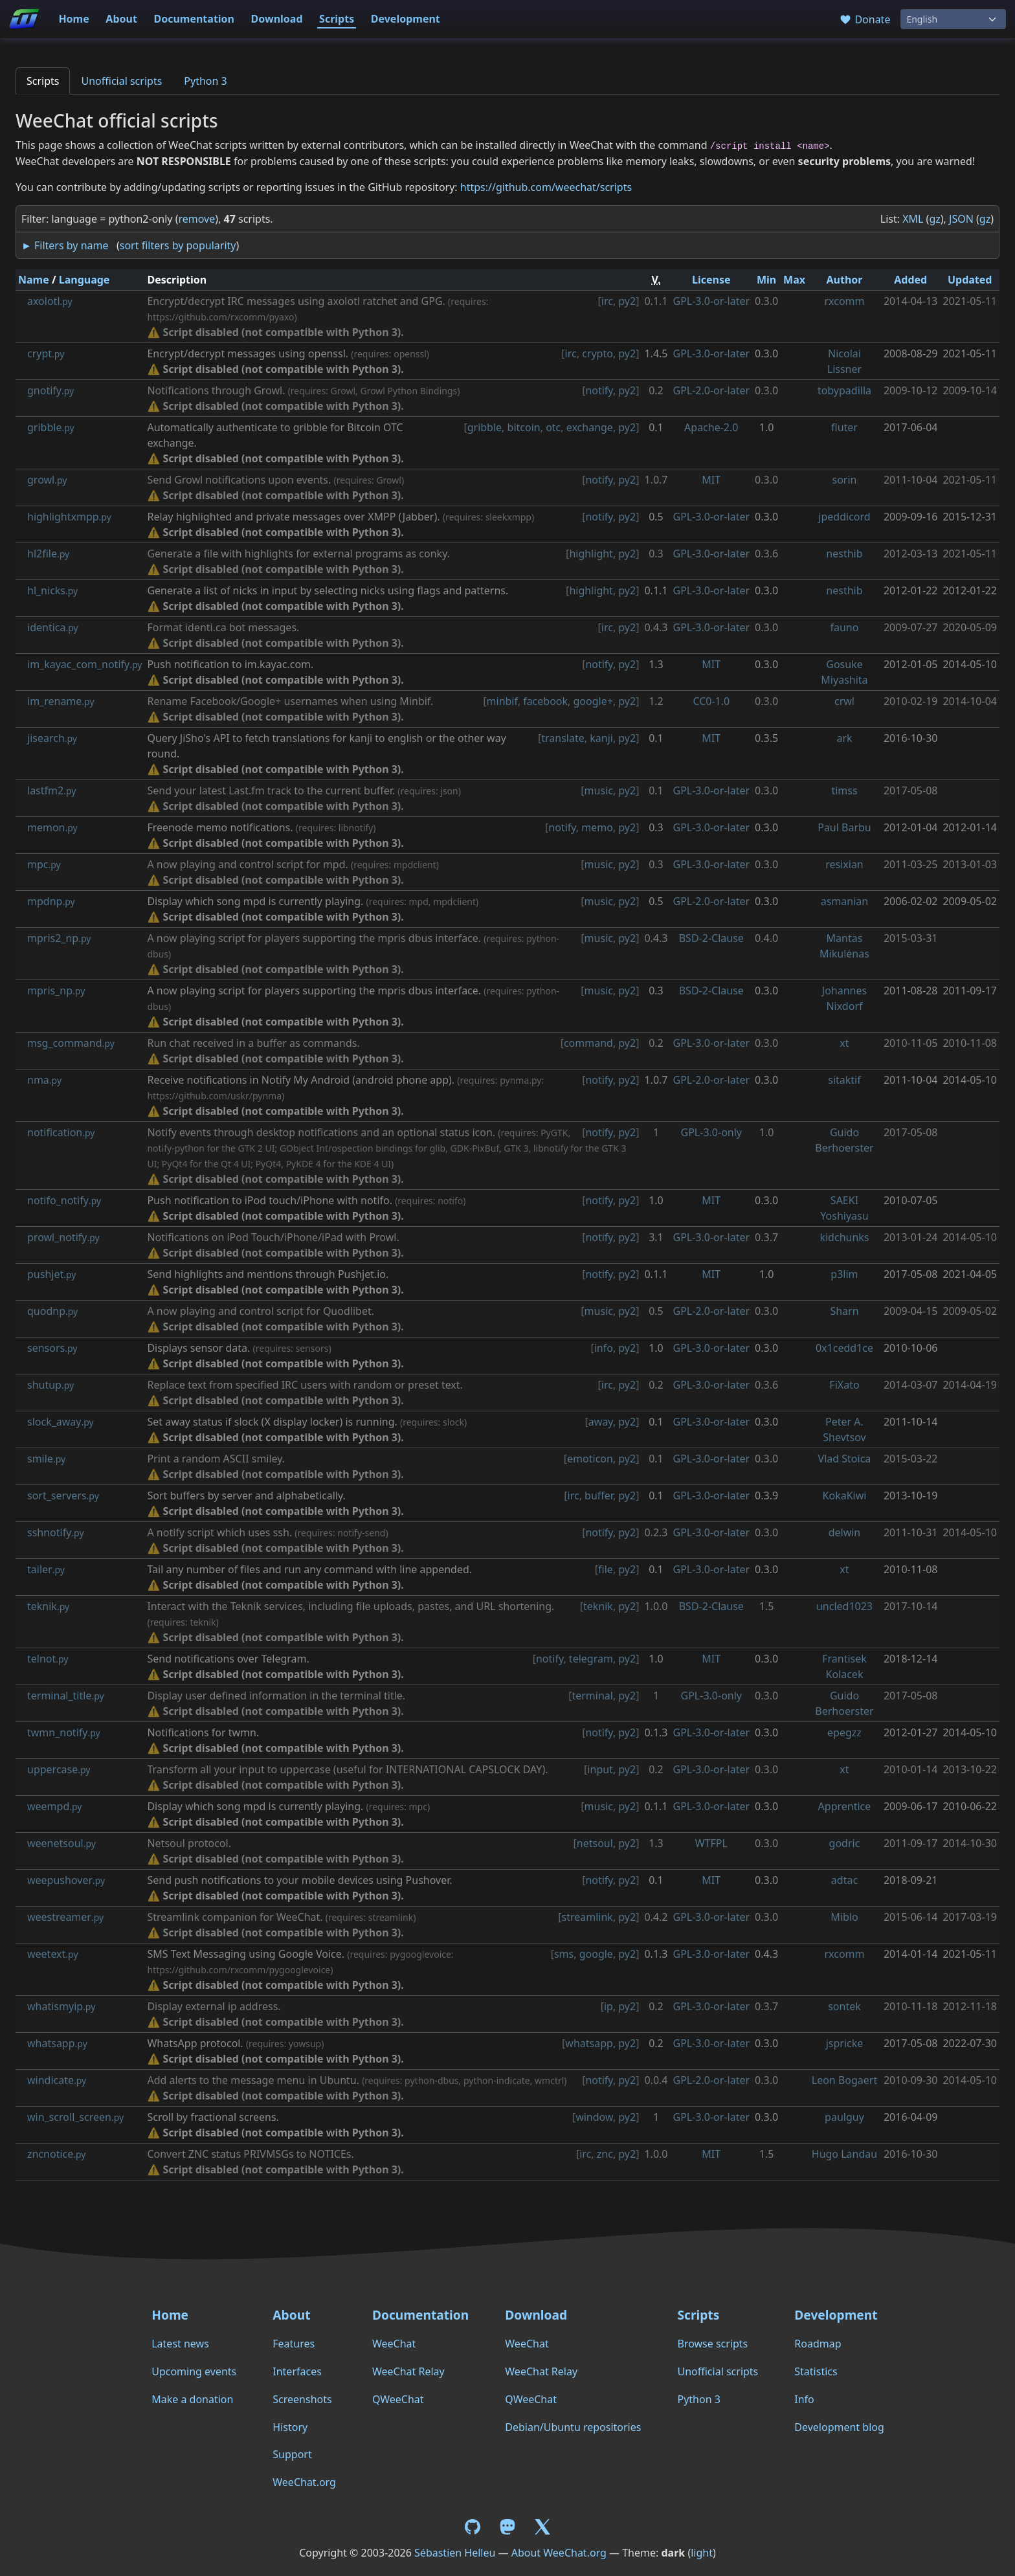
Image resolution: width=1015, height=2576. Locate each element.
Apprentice (844, 1806)
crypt (45, 353)
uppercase (58, 1769)
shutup (50, 1385)
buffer (599, 1495)
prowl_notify (63, 1237)
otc (553, 427)
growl (47, 480)
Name (33, 280)
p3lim (844, 1274)
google (596, 1954)
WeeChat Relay (408, 2371)
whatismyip (61, 2006)
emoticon (590, 1458)
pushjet (51, 1274)
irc (607, 301)
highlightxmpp (69, 517)
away (600, 1422)
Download (277, 19)
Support (292, 2454)
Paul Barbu (844, 827)
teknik (48, 1606)
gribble (50, 427)
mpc (44, 864)
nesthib (844, 553)
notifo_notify (64, 1200)
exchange (589, 427)
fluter (844, 427)
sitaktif (844, 1080)
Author (844, 280)
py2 (627, 301)
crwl (844, 701)
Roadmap (817, 2343)
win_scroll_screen (75, 2117)
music (599, 790)
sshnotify (55, 1532)
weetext (52, 1954)
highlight (591, 553)
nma (44, 1080)
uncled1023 (844, 1606)
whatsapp (57, 2043)
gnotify (50, 390)
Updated (970, 280)
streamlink (587, 1917)
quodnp (52, 1311)
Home (73, 19)
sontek (844, 2006)
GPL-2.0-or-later (711, 390)
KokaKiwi (845, 1495)
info (603, 1348)
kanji (601, 738)
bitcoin (524, 427)
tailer (46, 1569)
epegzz (844, 1732)
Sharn (844, 1311)
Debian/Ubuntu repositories (573, 2427)
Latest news (180, 2343)
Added (910, 280)
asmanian (844, 901)
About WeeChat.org (559, 2553)
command (588, 1043)
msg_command (71, 1043)
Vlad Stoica (844, 1458)
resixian (844, 864)
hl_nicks (52, 590)
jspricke (845, 2043)
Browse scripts (712, 2343)
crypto (597, 353)
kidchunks (844, 1237)
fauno (845, 627)
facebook (545, 701)
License (711, 280)
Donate (864, 19)
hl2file (48, 553)
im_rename (61, 701)
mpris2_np (59, 938)
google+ (593, 701)
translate (563, 738)
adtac (844, 1880)
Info (804, 2399)
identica (52, 627)
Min (766, 280)
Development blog (839, 2427)
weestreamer (65, 1917)
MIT (711, 480)
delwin (845, 1532)
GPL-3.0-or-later (711, 301)
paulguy (844, 2117)
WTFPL (711, 1843)
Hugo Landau (844, 2154)
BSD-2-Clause (711, 938)
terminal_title (65, 1695)
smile (46, 1458)
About (121, 19)
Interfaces (297, 2371)
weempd (54, 1806)
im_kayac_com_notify (84, 664)
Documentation (193, 19)
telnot (48, 1659)
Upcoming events (193, 2371)
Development (405, 19)
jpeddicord (844, 517)
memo (597, 827)
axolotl (49, 301)
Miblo (844, 1917)
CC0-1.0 (711, 701)
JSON (961, 219)
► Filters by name (64, 245)
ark (844, 738)
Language (84, 280)
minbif (502, 701)
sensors (52, 1348)
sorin (844, 480)
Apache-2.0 (711, 427)
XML (912, 219)
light (702, 2553)
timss (844, 790)
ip (608, 2006)
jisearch (52, 738)
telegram (591, 1659)
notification (61, 1132)
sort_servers (63, 1495)
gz (934, 219)
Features (294, 2343)
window (594, 2117)
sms (564, 1954)
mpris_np (56, 990)
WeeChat (394, 2343)
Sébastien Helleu (454, 2553)
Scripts (336, 19)
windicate (56, 2080)
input (600, 1769)
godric (844, 1843)
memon (52, 827)
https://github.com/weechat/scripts (546, 187)
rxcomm (844, 301)
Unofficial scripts (121, 81)
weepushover (66, 1880)
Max (794, 280)
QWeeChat (398, 2399)
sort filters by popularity (178, 245)
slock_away (60, 1422)
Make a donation (192, 2399)
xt (844, 1043)
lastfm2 (51, 790)
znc (605, 2154)
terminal (592, 1695)
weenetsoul (61, 1843)
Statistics (815, 2371)
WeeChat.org (304, 2482)
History (290, 2427)
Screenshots (302, 2399)
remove (196, 219)
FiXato (844, 1385)
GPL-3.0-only (711, 1132)
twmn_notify (63, 1732)
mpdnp (51, 901)
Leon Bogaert (844, 2080)
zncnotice (56, 2154)
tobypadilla (844, 390)
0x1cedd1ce (844, 1348)
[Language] (953, 19)
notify (599, 390)
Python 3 (205, 81)
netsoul (595, 1843)
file (605, 1569)
